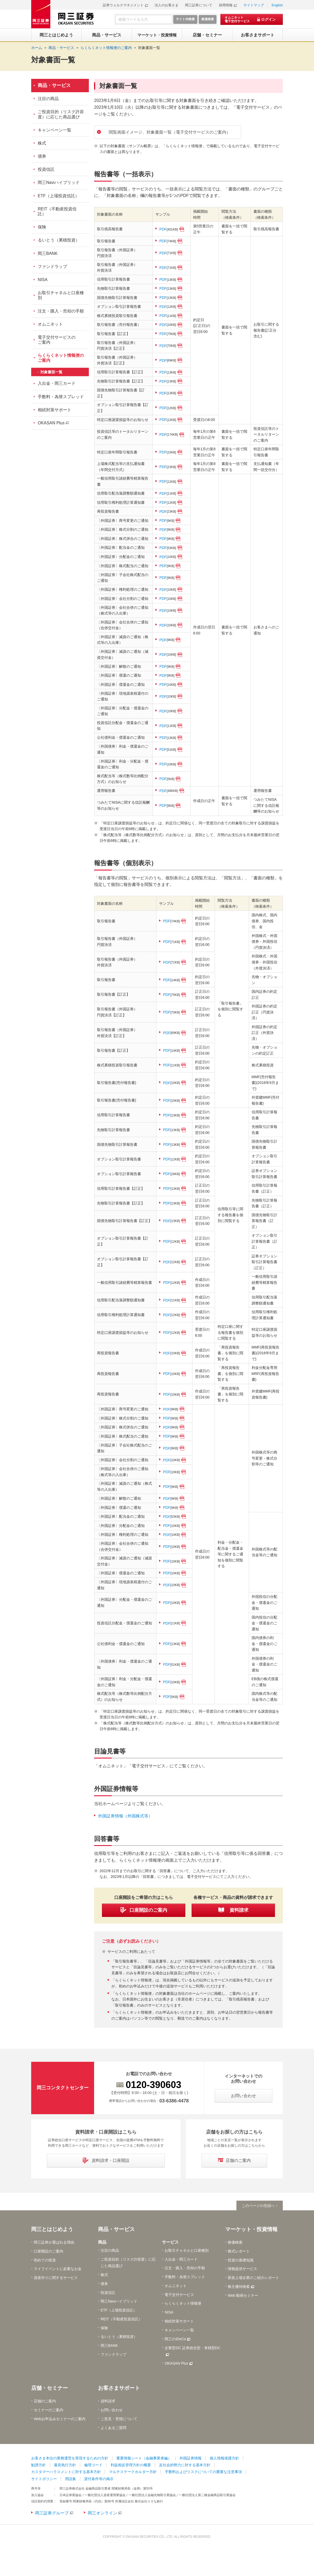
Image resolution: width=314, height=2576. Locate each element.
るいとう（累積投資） (59, 240)
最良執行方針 (65, 2465)
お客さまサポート (119, 2388)
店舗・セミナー (49, 2388)
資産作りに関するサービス (56, 2278)
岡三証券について (198, 5)
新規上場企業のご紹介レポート (253, 2278)
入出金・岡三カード (56, 383)
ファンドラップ (52, 266)
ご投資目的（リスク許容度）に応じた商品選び (61, 114)
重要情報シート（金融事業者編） (143, 2458)
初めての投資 (45, 2260)
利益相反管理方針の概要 (131, 2465)
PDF (168, 229)
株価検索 (235, 2242)
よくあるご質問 (113, 2428)
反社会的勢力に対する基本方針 (184, 2465)
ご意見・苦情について (119, 2419)
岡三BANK (48, 253)
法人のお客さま (166, 5)
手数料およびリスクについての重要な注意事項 (203, 2472)
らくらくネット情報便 (183, 2303)
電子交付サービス (179, 2295)
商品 (102, 2242)
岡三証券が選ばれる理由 (54, 2242)
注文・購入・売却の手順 (61, 311)
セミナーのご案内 (48, 2410)
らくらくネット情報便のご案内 (61, 358)
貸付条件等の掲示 (98, 2479)
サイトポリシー (44, 2479)
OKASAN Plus (51, 423)
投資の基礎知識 (240, 2260)
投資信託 (46, 169)
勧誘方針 (38, 2465)
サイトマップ (253, 5)
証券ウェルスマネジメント (123, 5)
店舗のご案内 (45, 2401)
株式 (42, 143)
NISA (42, 279)
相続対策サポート (54, 410)
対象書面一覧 (149, 48)
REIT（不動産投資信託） (57, 211)
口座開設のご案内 (48, 2251)
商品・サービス (54, 85)
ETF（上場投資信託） (58, 196)
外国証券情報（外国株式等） (125, 1816)
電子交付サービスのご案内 (56, 339)
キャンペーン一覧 (54, 130)
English (277, 5)
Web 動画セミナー (243, 2295)
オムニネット (50, 324)
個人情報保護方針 (224, 2458)
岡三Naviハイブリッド (59, 182)
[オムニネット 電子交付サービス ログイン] (251, 19)
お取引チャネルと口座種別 (61, 295)
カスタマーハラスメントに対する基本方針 (66, 2472)
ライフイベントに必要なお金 (58, 2269)
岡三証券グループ (52, 2513)
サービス (170, 2242)
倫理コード (93, 2465)
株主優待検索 (239, 2287)
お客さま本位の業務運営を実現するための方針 (69, 2458)
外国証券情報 (191, 2458)
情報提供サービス (242, 2269)
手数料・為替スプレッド (61, 396)
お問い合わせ (112, 2410)
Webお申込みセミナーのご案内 (59, 2419)
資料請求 (108, 2401)
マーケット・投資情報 (251, 2229)
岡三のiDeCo (175, 2339)
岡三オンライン (102, 2513)
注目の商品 (48, 98)
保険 (42, 227)
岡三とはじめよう (52, 2229)
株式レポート (239, 2251)
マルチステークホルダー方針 (133, 2472)
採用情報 (225, 5)
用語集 (70, 2479)
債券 (42, 156)
